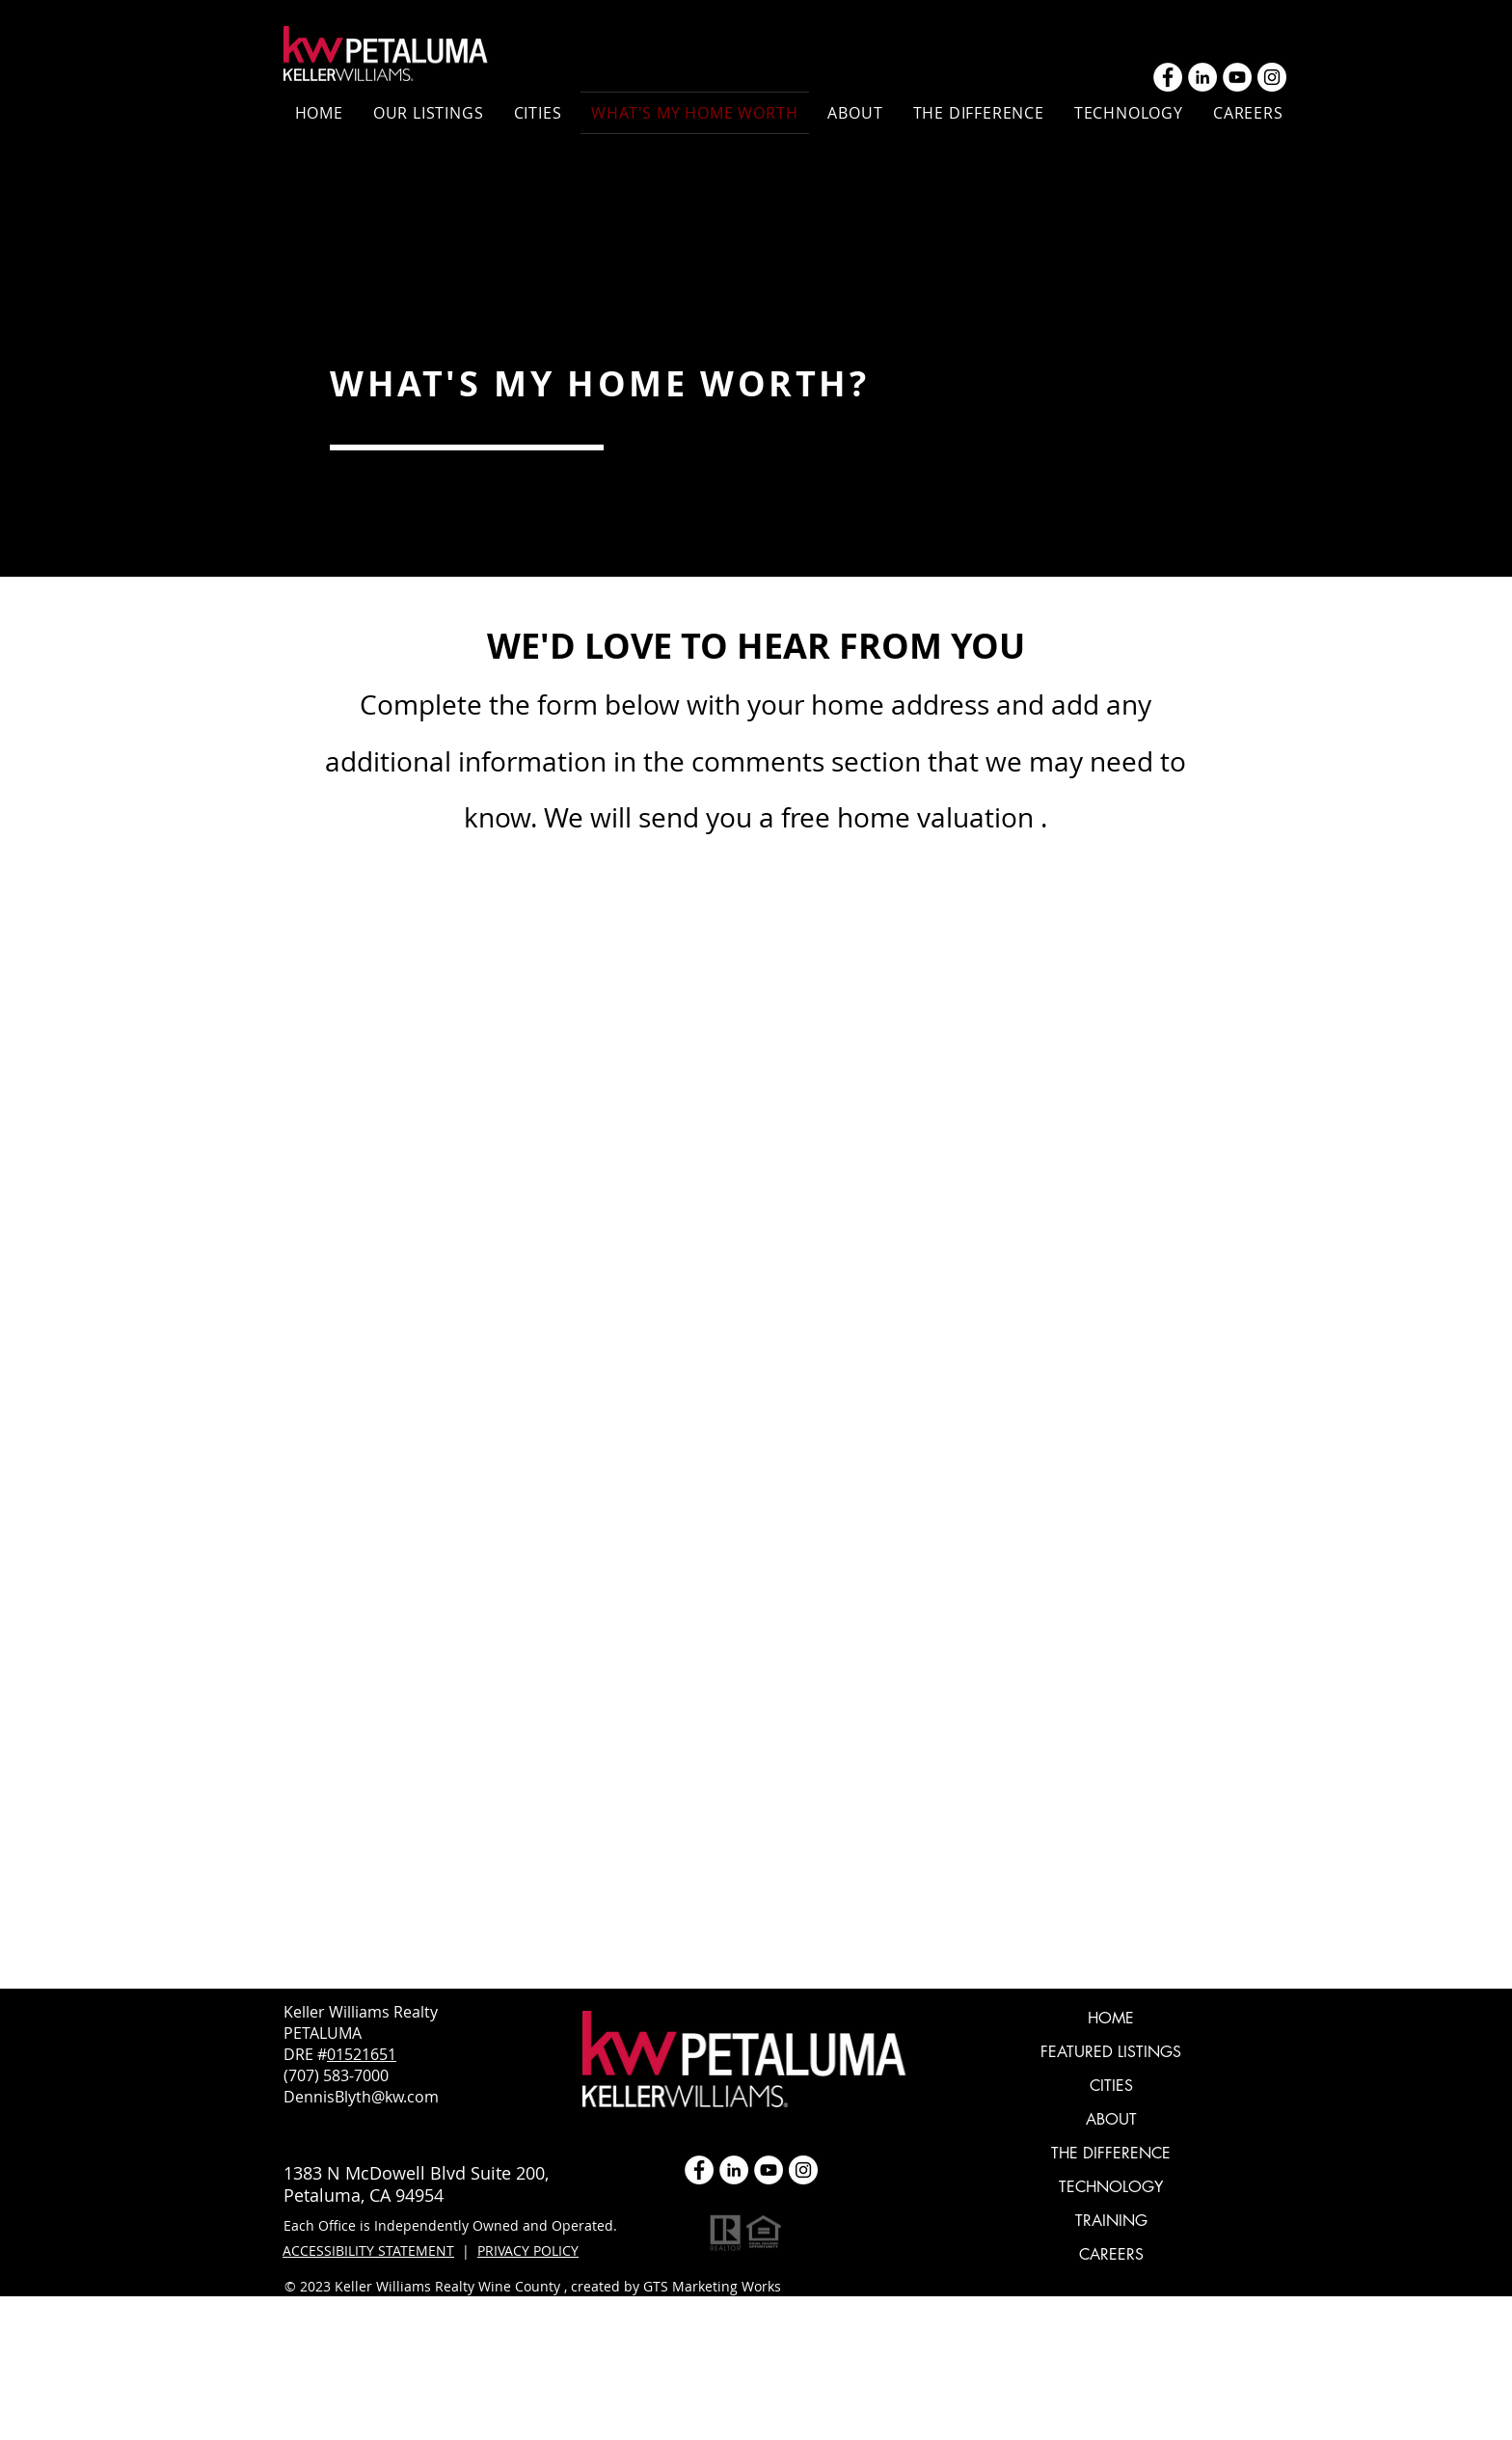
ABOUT (1111, 2119)
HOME (1111, 2018)
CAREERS (1111, 2254)
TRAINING (1111, 2220)
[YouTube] (1237, 77)
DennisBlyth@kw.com (361, 2096)
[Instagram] (1271, 77)
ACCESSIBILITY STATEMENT (368, 2250)
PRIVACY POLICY (528, 2250)
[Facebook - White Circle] (1167, 77)
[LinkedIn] (1202, 77)
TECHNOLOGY (1111, 2187)
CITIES (1111, 2085)
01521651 (361, 2054)
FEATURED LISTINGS (1110, 2052)
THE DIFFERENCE (1111, 2153)
